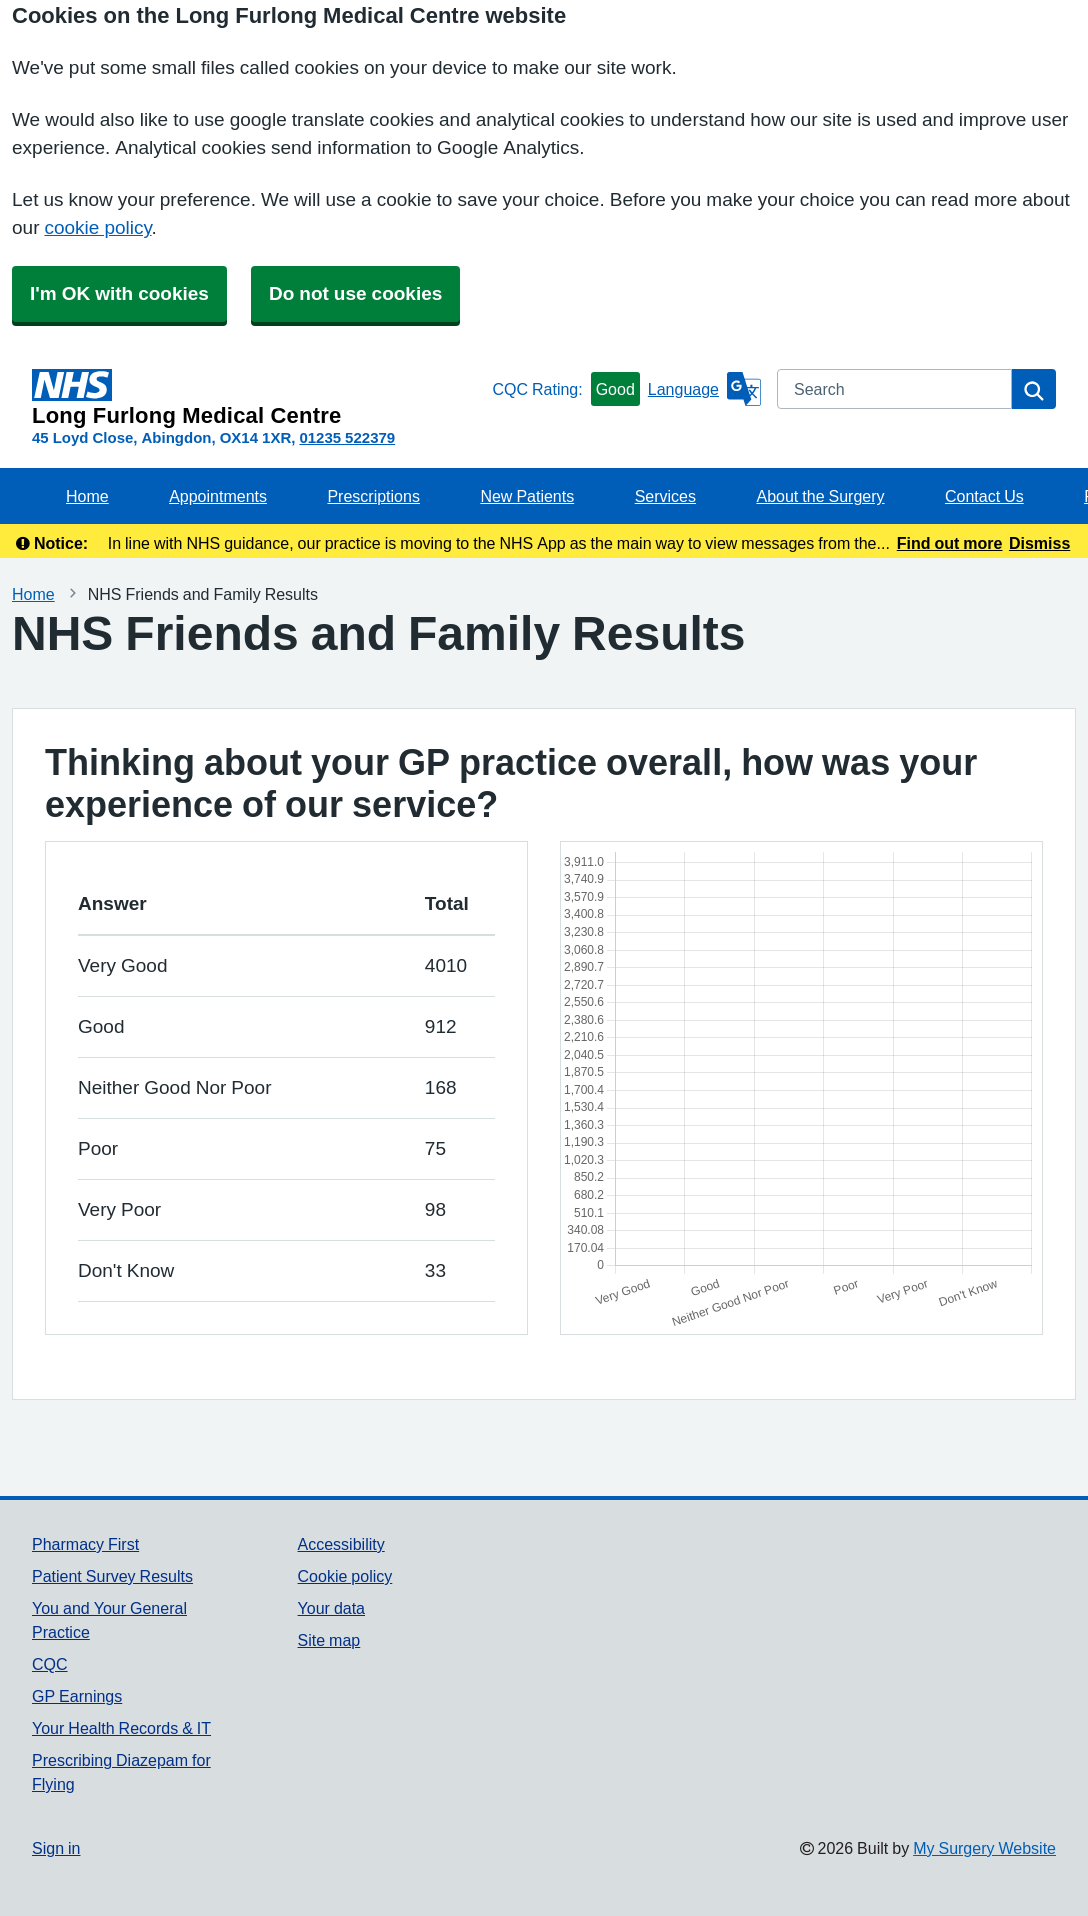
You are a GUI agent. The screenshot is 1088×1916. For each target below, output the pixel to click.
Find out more (950, 543)
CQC (50, 1664)
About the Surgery (820, 496)
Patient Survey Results (112, 1576)
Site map (329, 1640)
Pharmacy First (85, 1544)
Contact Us (984, 496)
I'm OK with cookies (119, 293)
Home (87, 496)
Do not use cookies (355, 293)
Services (665, 496)
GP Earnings (77, 1696)
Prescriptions (373, 496)
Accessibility (341, 1544)
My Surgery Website (984, 1848)
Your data (331, 1608)
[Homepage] (258, 398)
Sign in (56, 1848)
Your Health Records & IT (121, 1728)
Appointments (218, 496)
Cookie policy (345, 1576)
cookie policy (97, 227)
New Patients (527, 496)
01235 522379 (347, 437)
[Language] (704, 389)
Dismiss (1039, 543)
